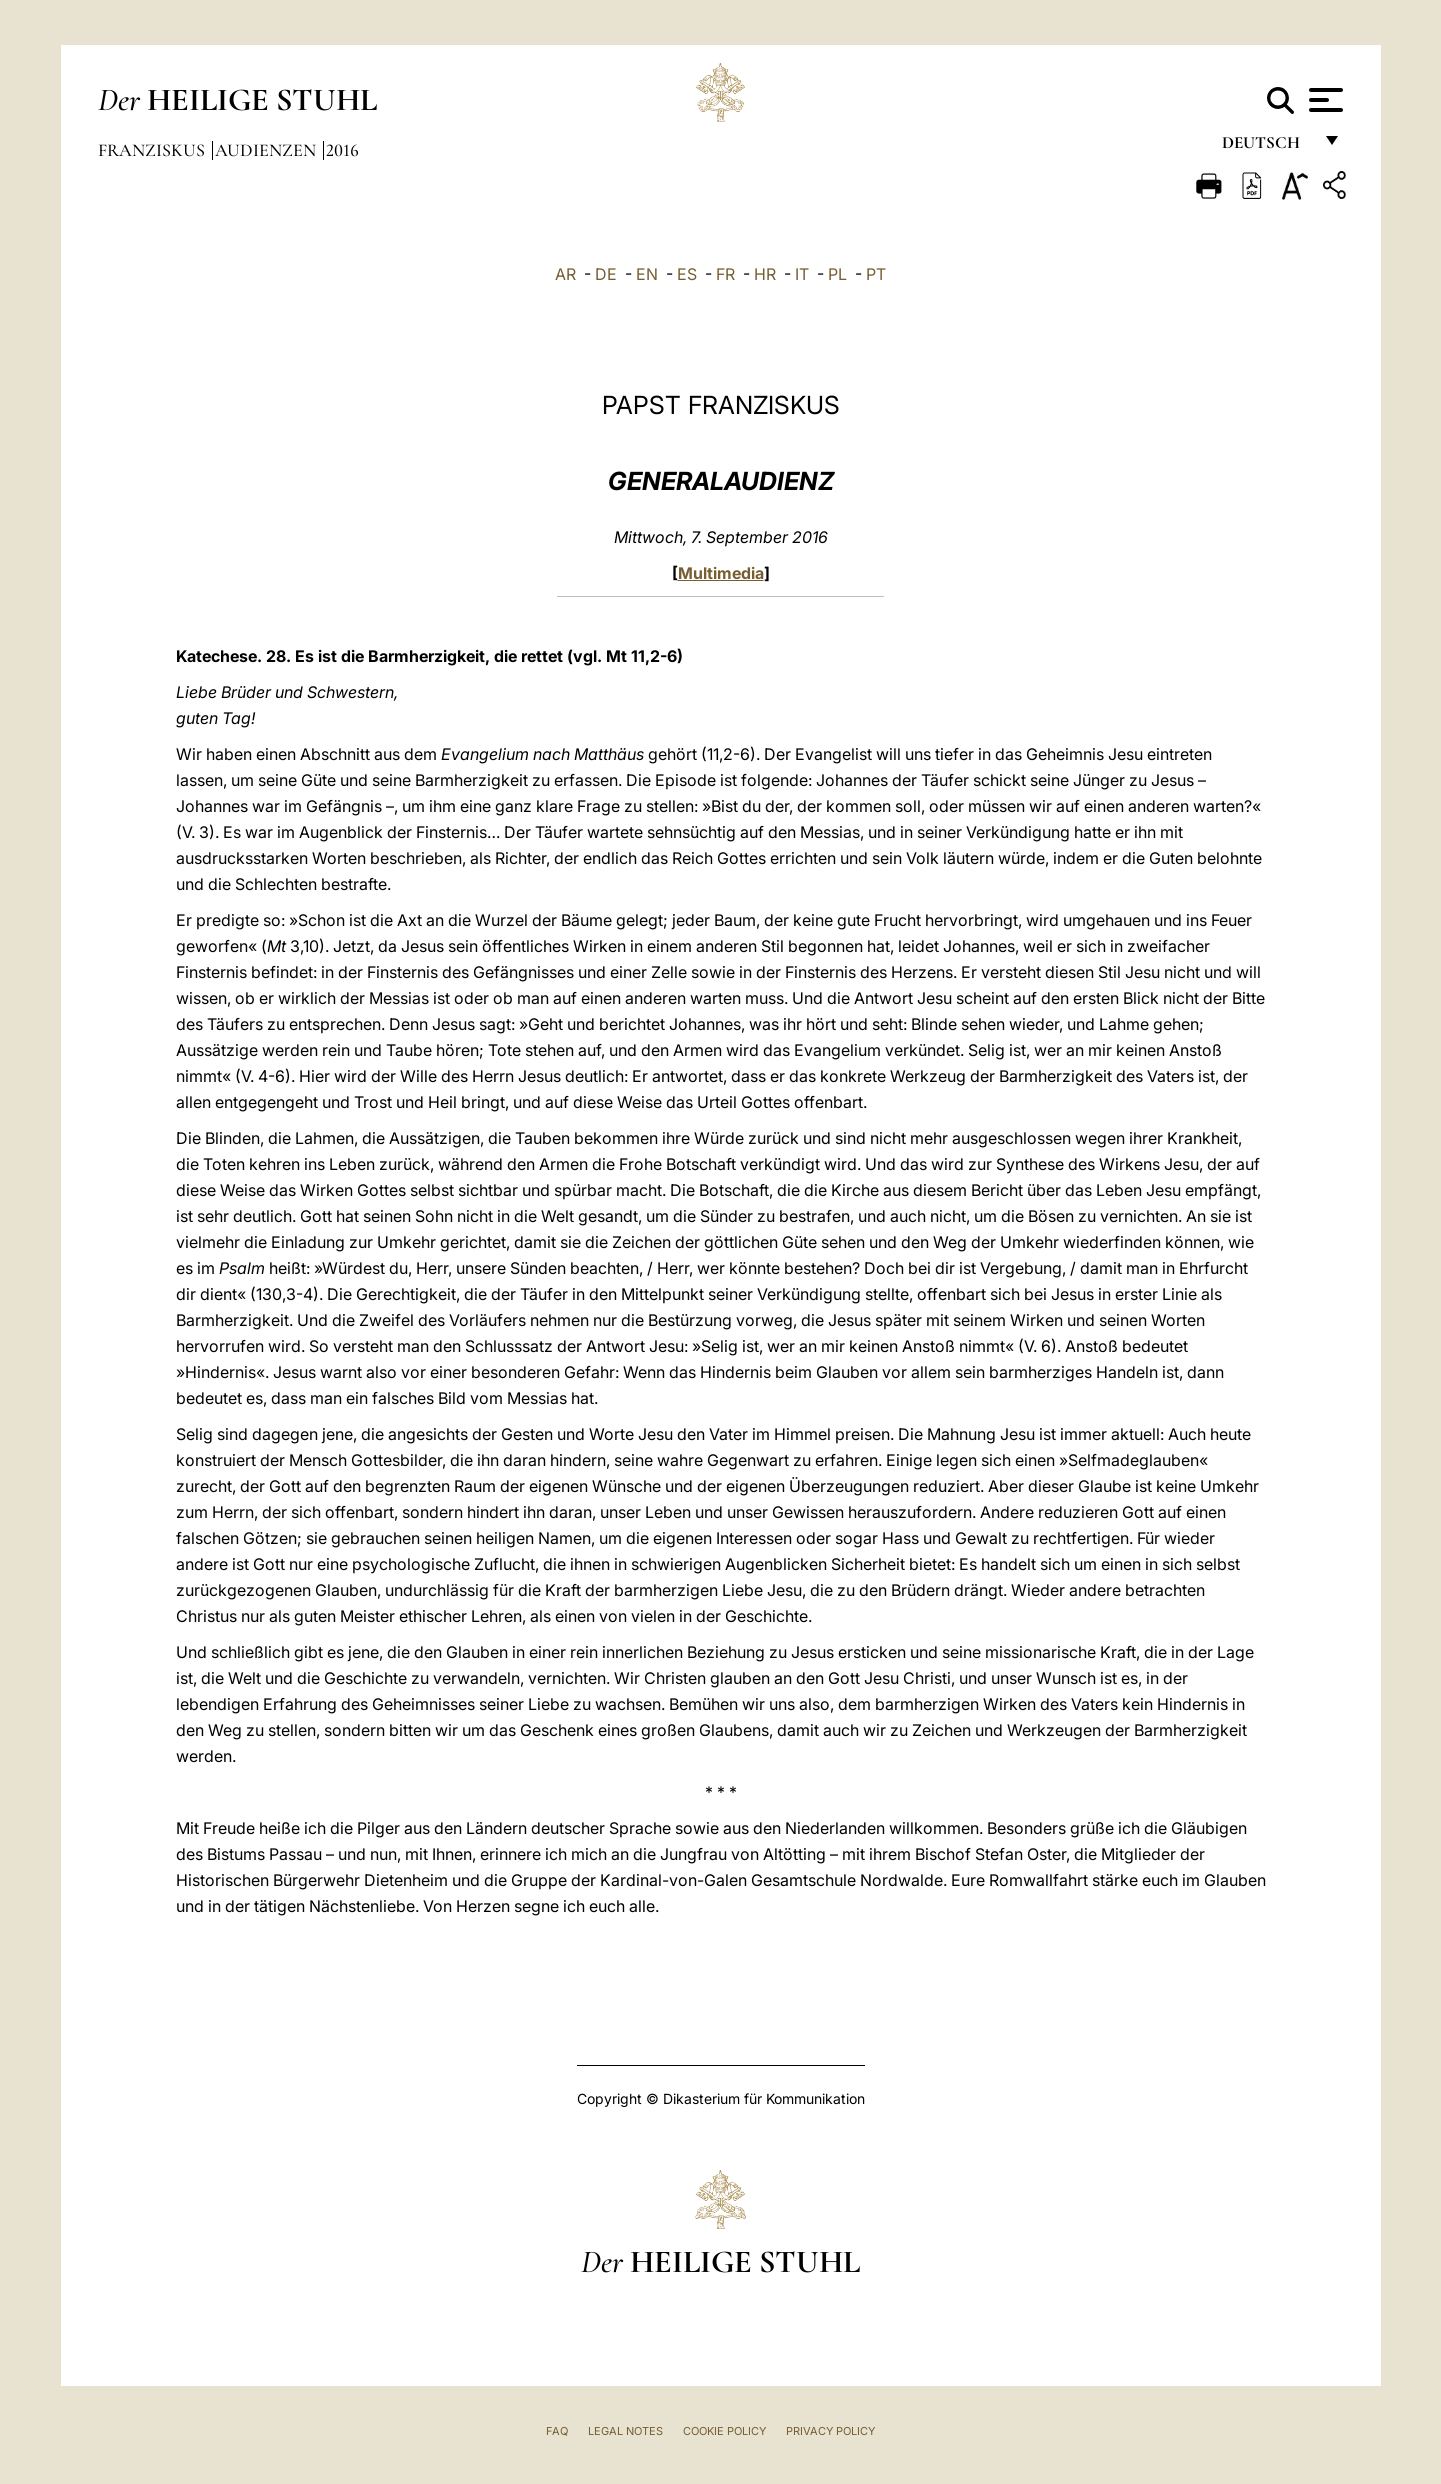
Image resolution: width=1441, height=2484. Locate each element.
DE (606, 274)
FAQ (557, 2431)
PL (837, 274)
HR (765, 274)
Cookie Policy (724, 2431)
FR (725, 274)
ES (687, 274)
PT (876, 274)
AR (565, 274)
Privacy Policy (830, 2431)
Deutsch (1266, 147)
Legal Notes (625, 2431)
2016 (342, 150)
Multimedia (721, 573)
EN (647, 274)
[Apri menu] (1323, 100)
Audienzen (267, 150)
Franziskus (153, 150)
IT (802, 274)
